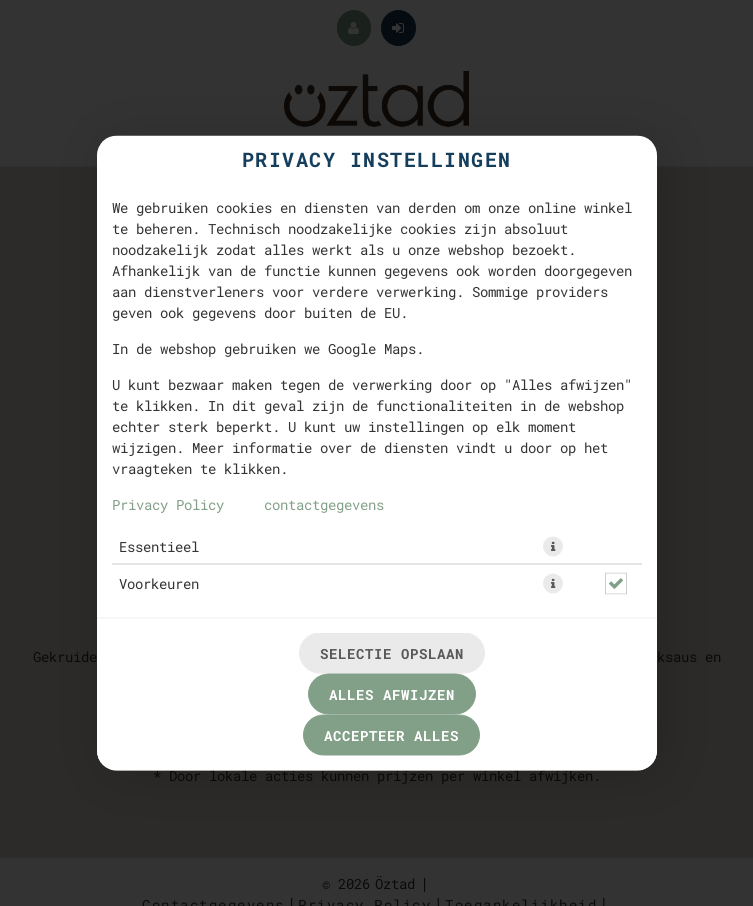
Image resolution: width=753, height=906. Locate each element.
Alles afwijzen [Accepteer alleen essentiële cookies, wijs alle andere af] (392, 694)
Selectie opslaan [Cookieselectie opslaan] (392, 653)
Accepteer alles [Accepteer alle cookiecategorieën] (391, 735)
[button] (553, 547)
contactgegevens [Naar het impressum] (324, 504)
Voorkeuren (159, 583)
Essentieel (159, 546)
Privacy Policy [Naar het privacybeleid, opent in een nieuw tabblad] (168, 504)
